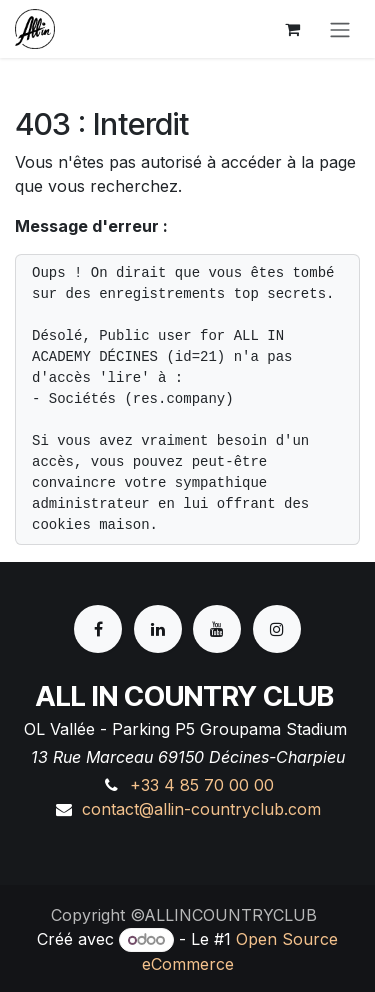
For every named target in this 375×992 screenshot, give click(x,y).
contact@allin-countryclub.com (201, 809)
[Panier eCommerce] (292, 29)
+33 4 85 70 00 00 (202, 785)
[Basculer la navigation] (340, 29)
